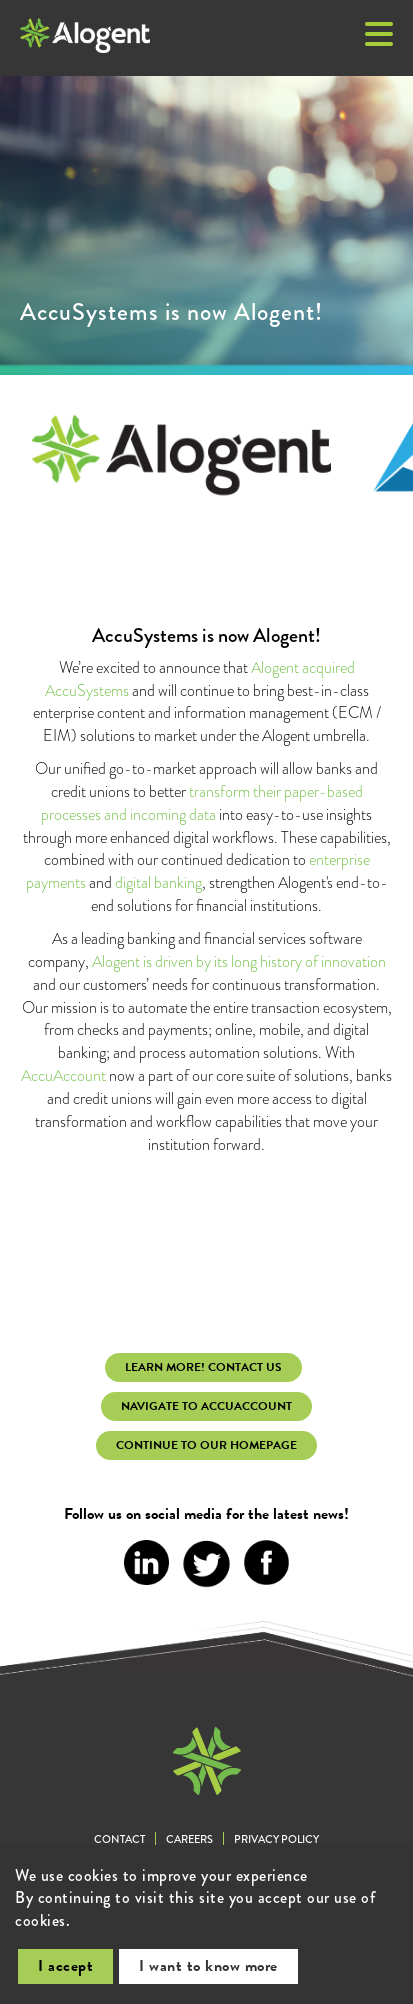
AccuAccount (63, 1075)
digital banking (158, 882)
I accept (65, 1966)
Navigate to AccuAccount (206, 1406)
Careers (189, 1839)
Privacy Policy (276, 1839)
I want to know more (208, 1966)
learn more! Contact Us (203, 1367)
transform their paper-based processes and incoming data (202, 803)
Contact (119, 1839)
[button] (379, 36)
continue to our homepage (206, 1445)
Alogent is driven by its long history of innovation (239, 961)
